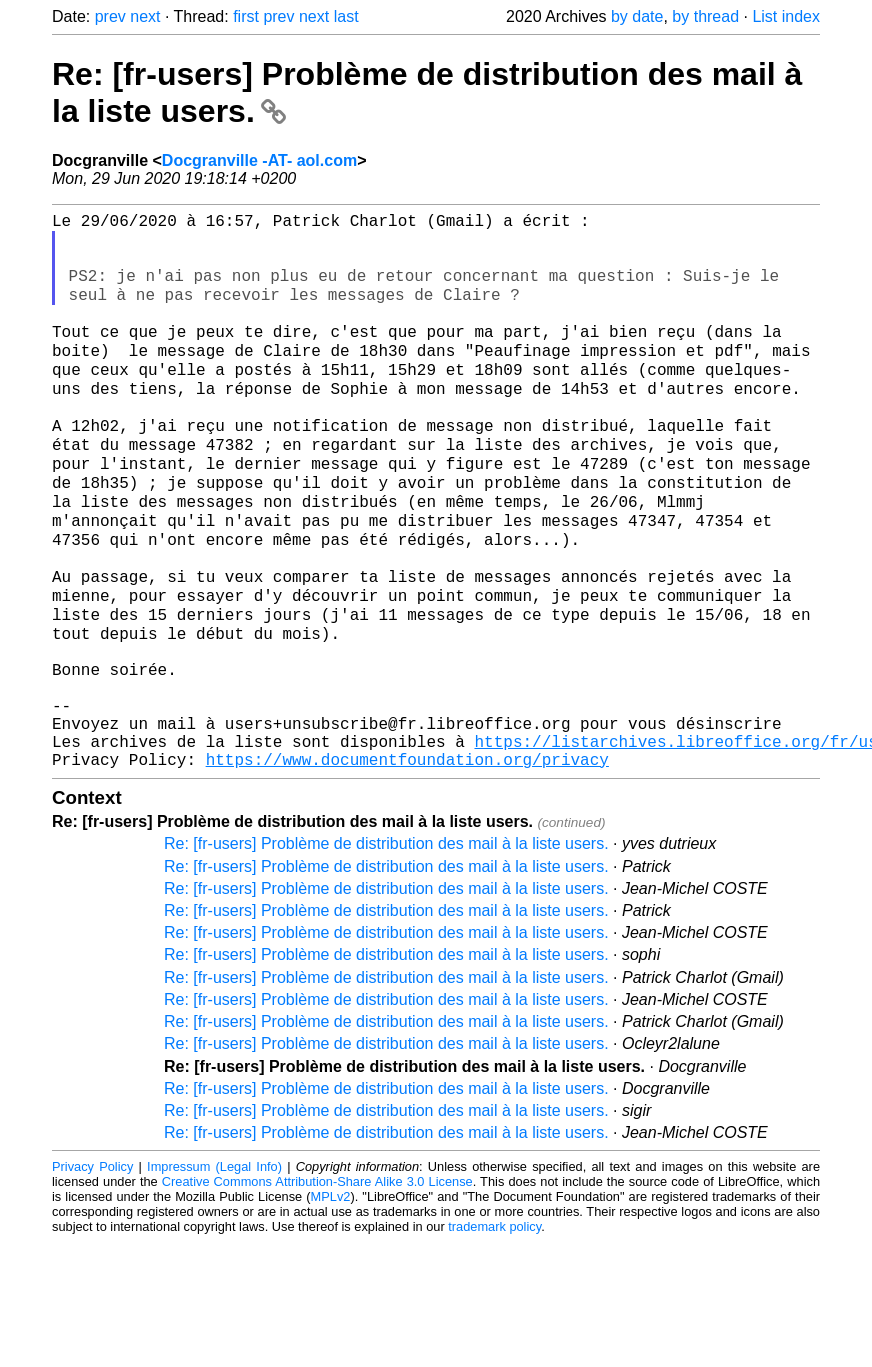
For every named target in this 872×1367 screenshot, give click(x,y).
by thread (705, 16)
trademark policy (494, 1329)
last (346, 16)
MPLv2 (331, 1299)
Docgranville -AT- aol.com (259, 160)
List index (786, 16)
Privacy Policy (92, 1269)
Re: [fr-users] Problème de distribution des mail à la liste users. (386, 946)
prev (110, 16)
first (246, 16)
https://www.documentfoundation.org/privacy (407, 862)
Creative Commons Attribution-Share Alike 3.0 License (317, 1284)
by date (637, 16)
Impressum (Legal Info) (214, 1269)
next (145, 16)
